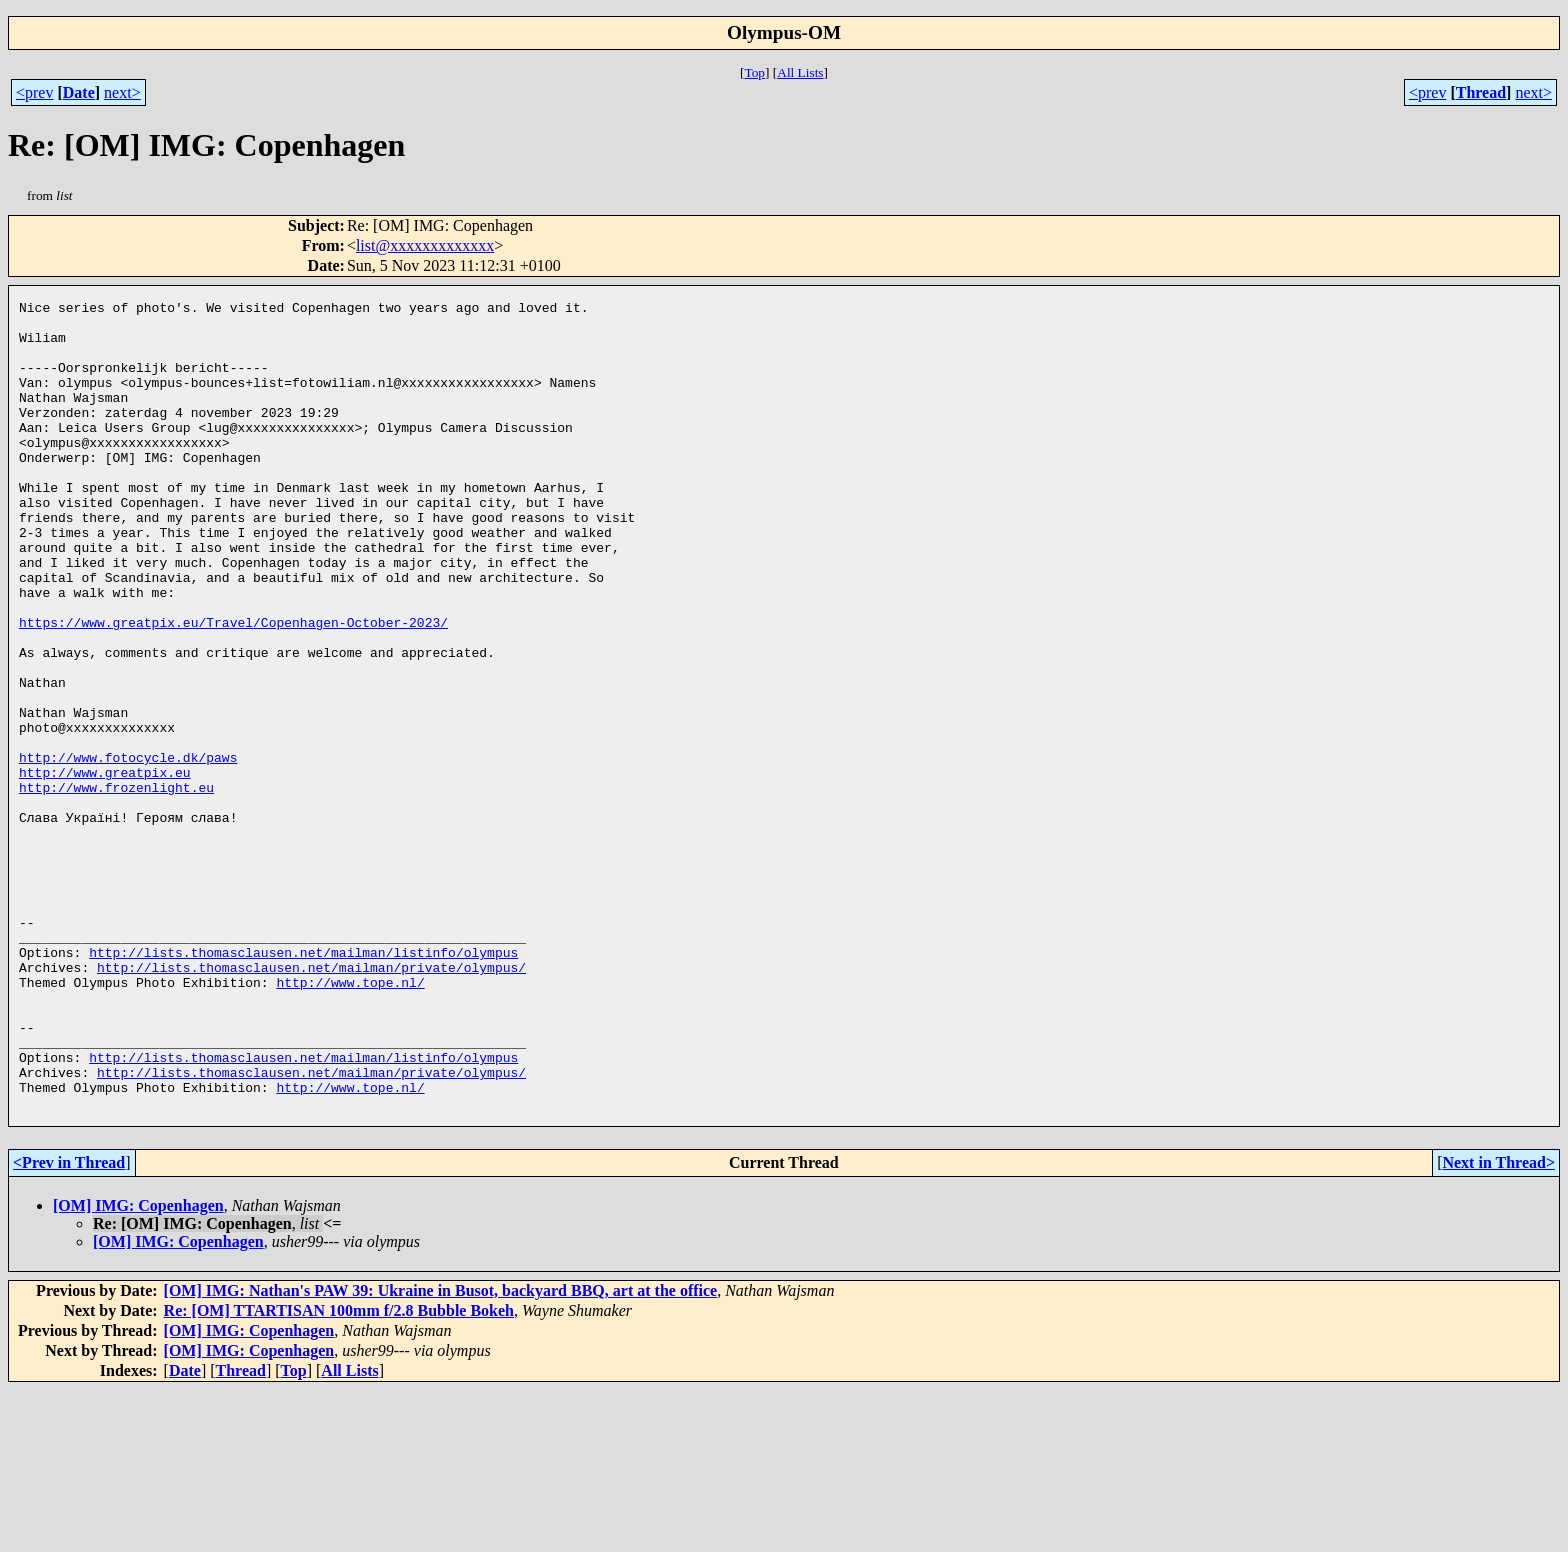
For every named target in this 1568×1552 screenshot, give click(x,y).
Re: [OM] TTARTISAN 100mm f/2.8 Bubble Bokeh (339, 1472)
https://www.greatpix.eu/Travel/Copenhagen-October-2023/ (233, 688)
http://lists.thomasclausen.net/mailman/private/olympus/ (311, 1102)
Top (754, 72)
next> (122, 92)
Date (79, 92)
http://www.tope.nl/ (350, 1120)
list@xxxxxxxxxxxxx (425, 245)
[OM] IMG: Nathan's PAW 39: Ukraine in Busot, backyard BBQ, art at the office (441, 1452)
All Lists (800, 72)
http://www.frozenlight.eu (116, 886)
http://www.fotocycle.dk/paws (128, 850)
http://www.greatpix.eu (105, 868)
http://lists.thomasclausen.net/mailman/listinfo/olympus (303, 1084)
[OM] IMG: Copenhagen (138, 1367)
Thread (1481, 92)
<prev (34, 92)
